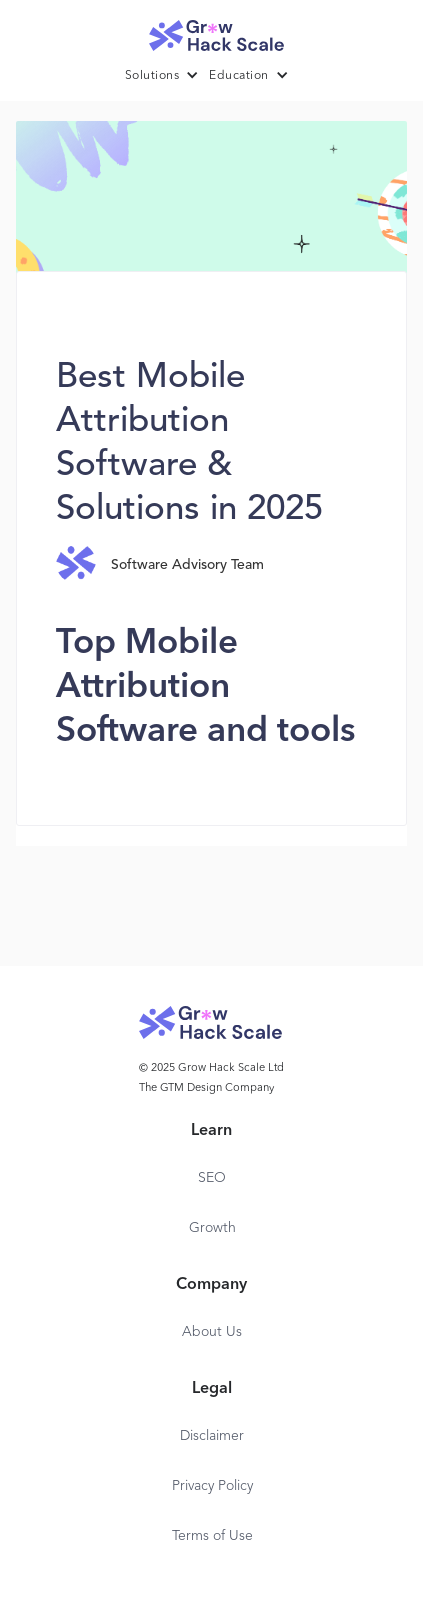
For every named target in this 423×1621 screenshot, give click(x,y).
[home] (212, 30)
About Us (212, 1332)
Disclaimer (212, 1436)
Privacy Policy (212, 1486)
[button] (167, 76)
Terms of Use (212, 1536)
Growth (212, 1228)
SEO (212, 1178)
